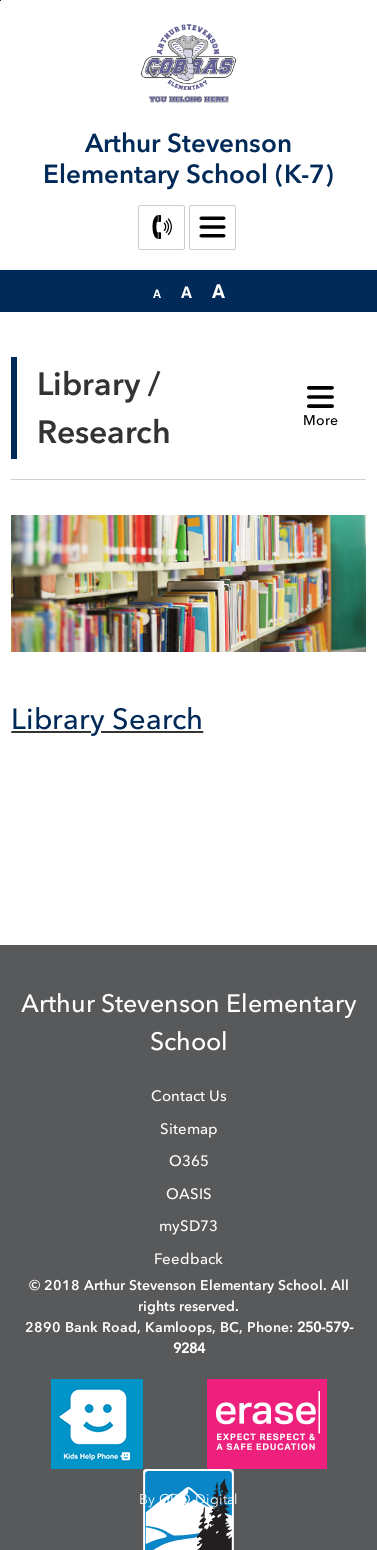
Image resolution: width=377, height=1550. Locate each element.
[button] (157, 292)
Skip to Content (0, 0)
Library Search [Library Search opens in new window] (107, 718)
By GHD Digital (188, 1499)
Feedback (188, 1259)
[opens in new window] (97, 1423)
